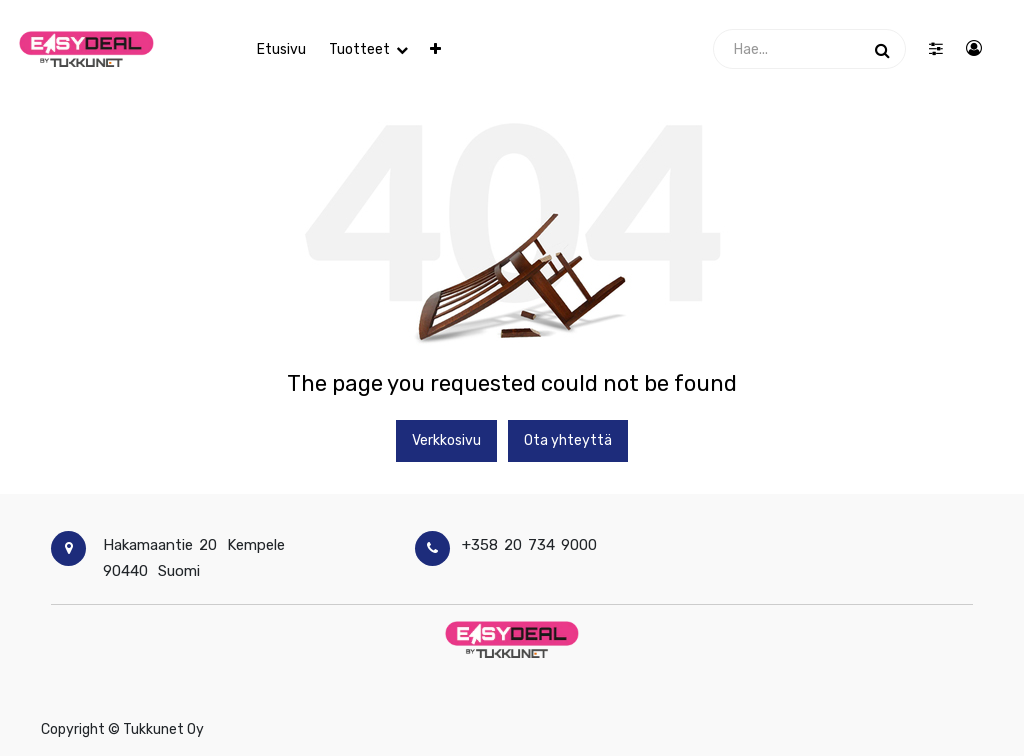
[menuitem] (281, 49)
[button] (435, 49)
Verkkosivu (446, 440)
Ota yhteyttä (568, 440)
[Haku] (882, 49)
